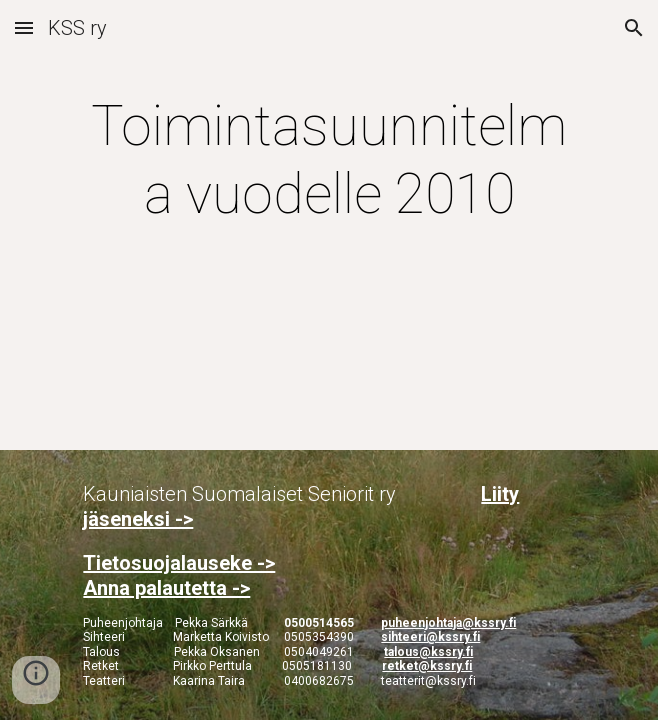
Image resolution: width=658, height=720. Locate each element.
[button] (24, 27)
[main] (328, 160)
